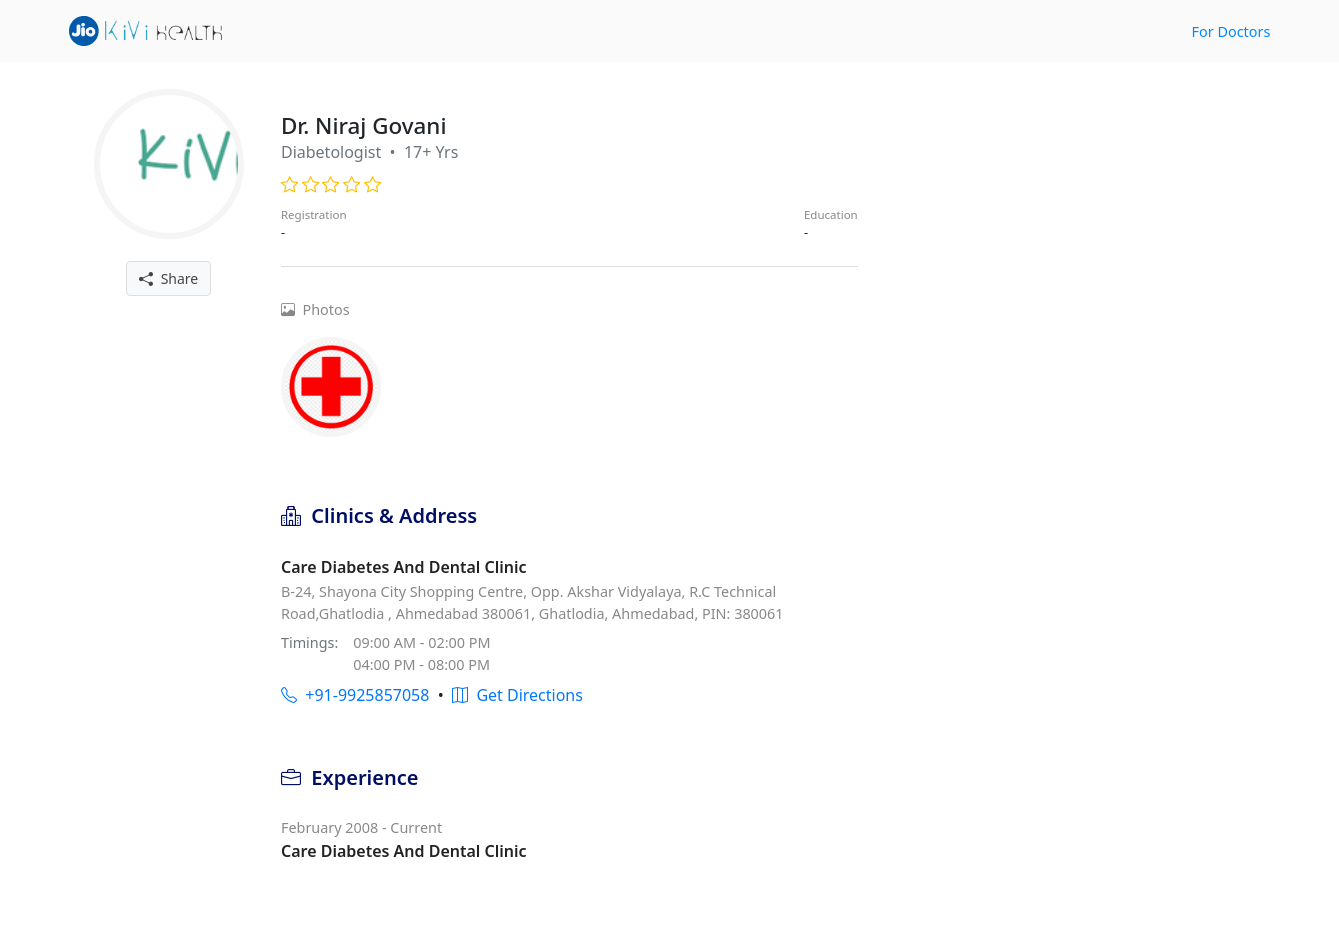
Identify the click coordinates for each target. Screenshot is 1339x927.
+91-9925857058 (355, 695)
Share (168, 278)
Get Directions (517, 695)
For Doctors (1231, 31)
